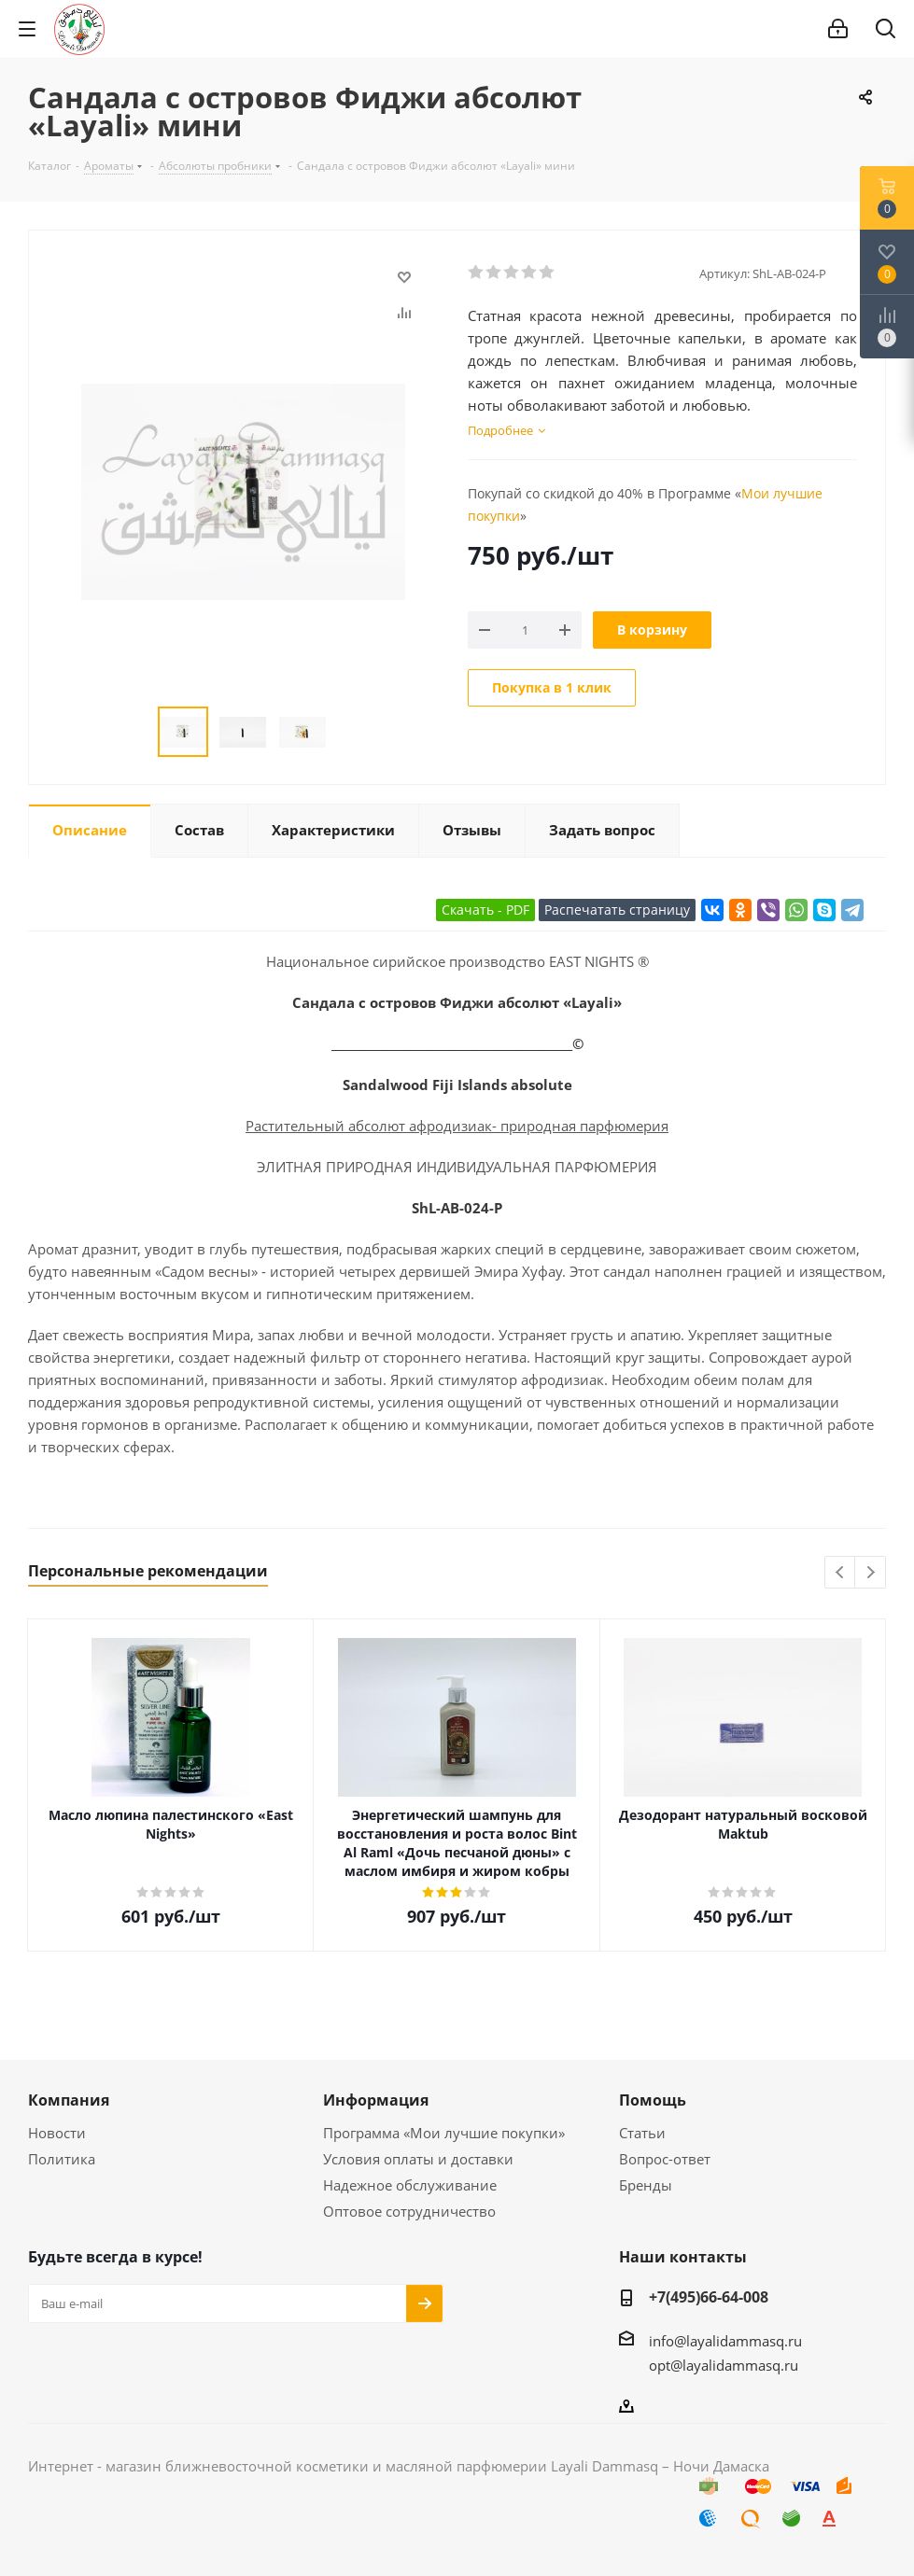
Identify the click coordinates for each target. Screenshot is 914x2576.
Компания (68, 2100)
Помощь (652, 2100)
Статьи (642, 2132)
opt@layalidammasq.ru (723, 2365)
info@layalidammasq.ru (725, 2340)
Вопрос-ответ (664, 2158)
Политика (61, 2158)
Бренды (645, 2185)
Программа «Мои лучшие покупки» (444, 2132)
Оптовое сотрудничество (409, 2211)
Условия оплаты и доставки (418, 2158)
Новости (57, 2132)
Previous (840, 1573)
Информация (376, 2100)
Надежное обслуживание (410, 2185)
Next (870, 1573)
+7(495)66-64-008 (708, 2297)
